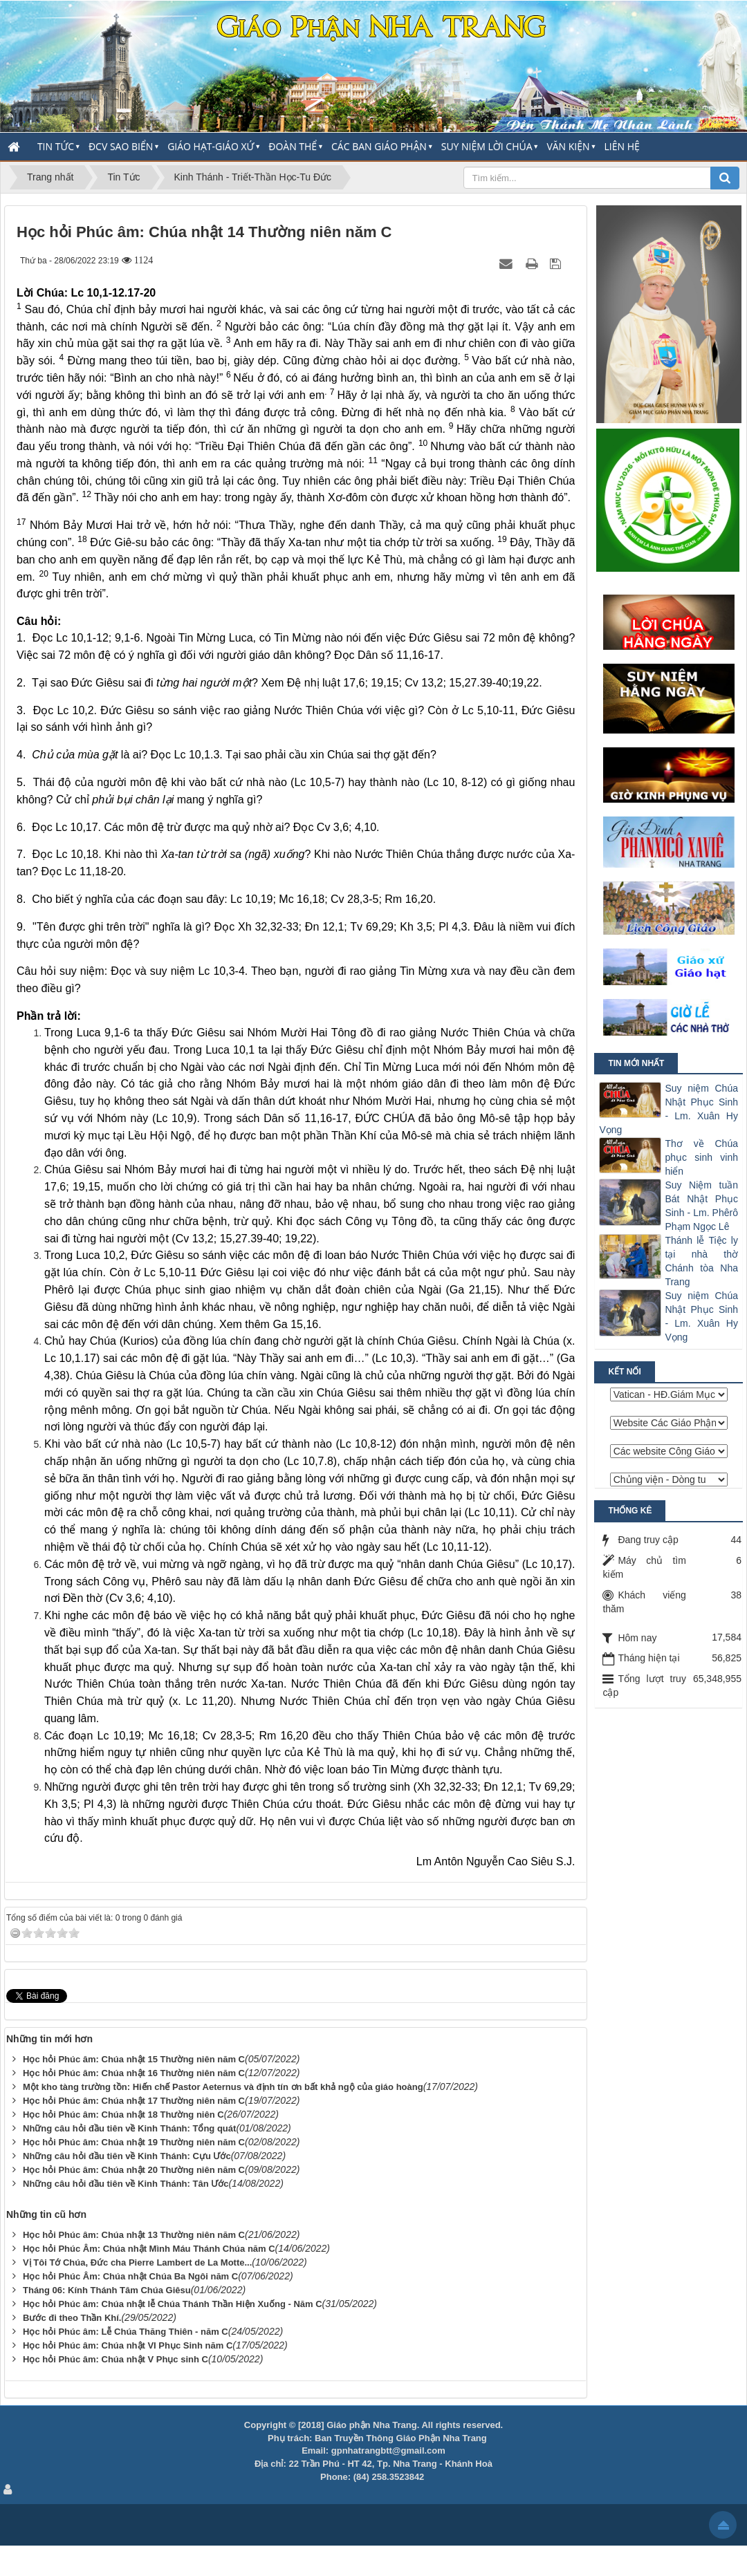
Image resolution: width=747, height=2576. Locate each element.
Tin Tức (55, 146)
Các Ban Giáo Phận (379, 146)
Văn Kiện (567, 146)
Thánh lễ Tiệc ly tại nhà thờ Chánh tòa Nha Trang (701, 1261)
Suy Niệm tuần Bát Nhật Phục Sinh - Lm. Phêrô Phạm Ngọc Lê (701, 1205)
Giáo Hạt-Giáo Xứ (210, 146)
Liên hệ (622, 146)
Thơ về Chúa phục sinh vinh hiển (701, 1157)
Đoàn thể (292, 146)
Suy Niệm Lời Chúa (487, 146)
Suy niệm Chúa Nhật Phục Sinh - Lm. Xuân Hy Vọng (668, 1109)
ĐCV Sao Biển (121, 146)
